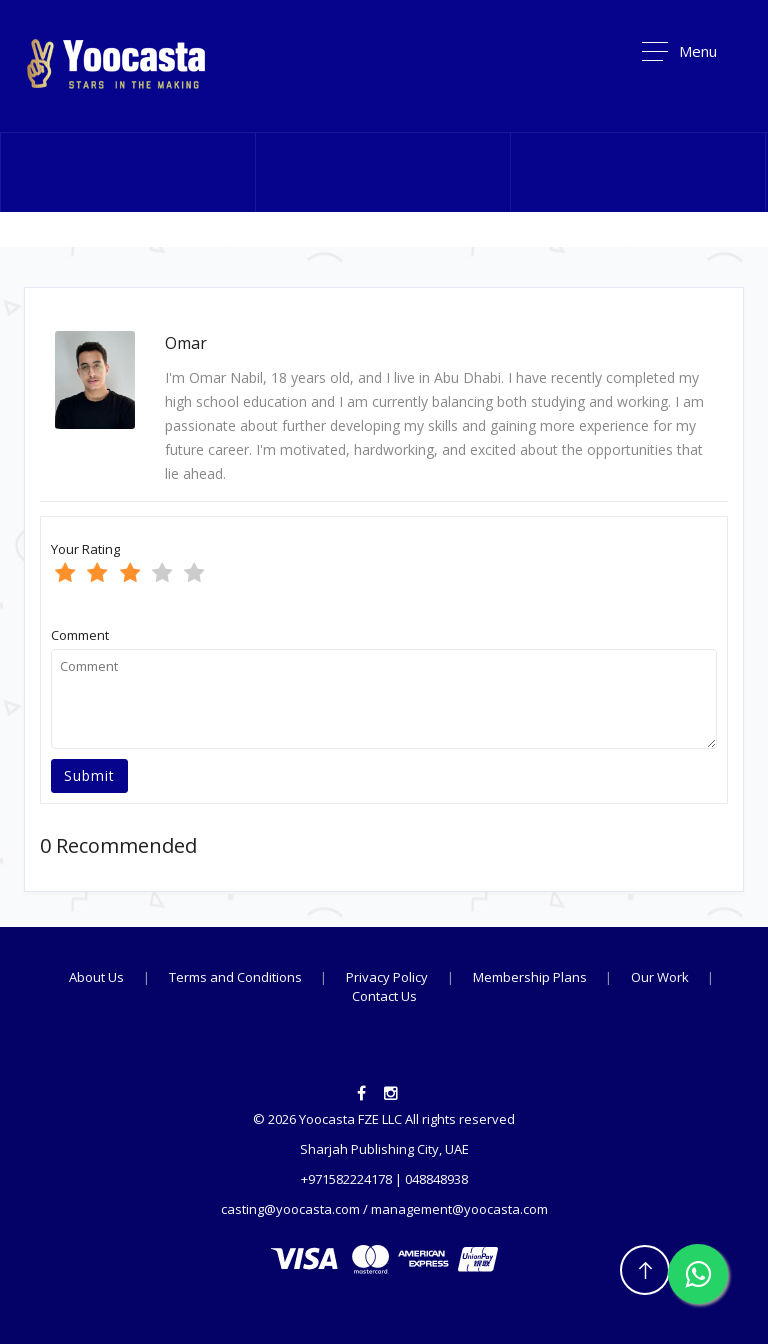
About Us (96, 977)
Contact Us (384, 996)
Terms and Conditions (237, 977)
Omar (186, 343)
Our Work (661, 977)
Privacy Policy (387, 977)
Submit (89, 775)
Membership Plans (531, 977)
